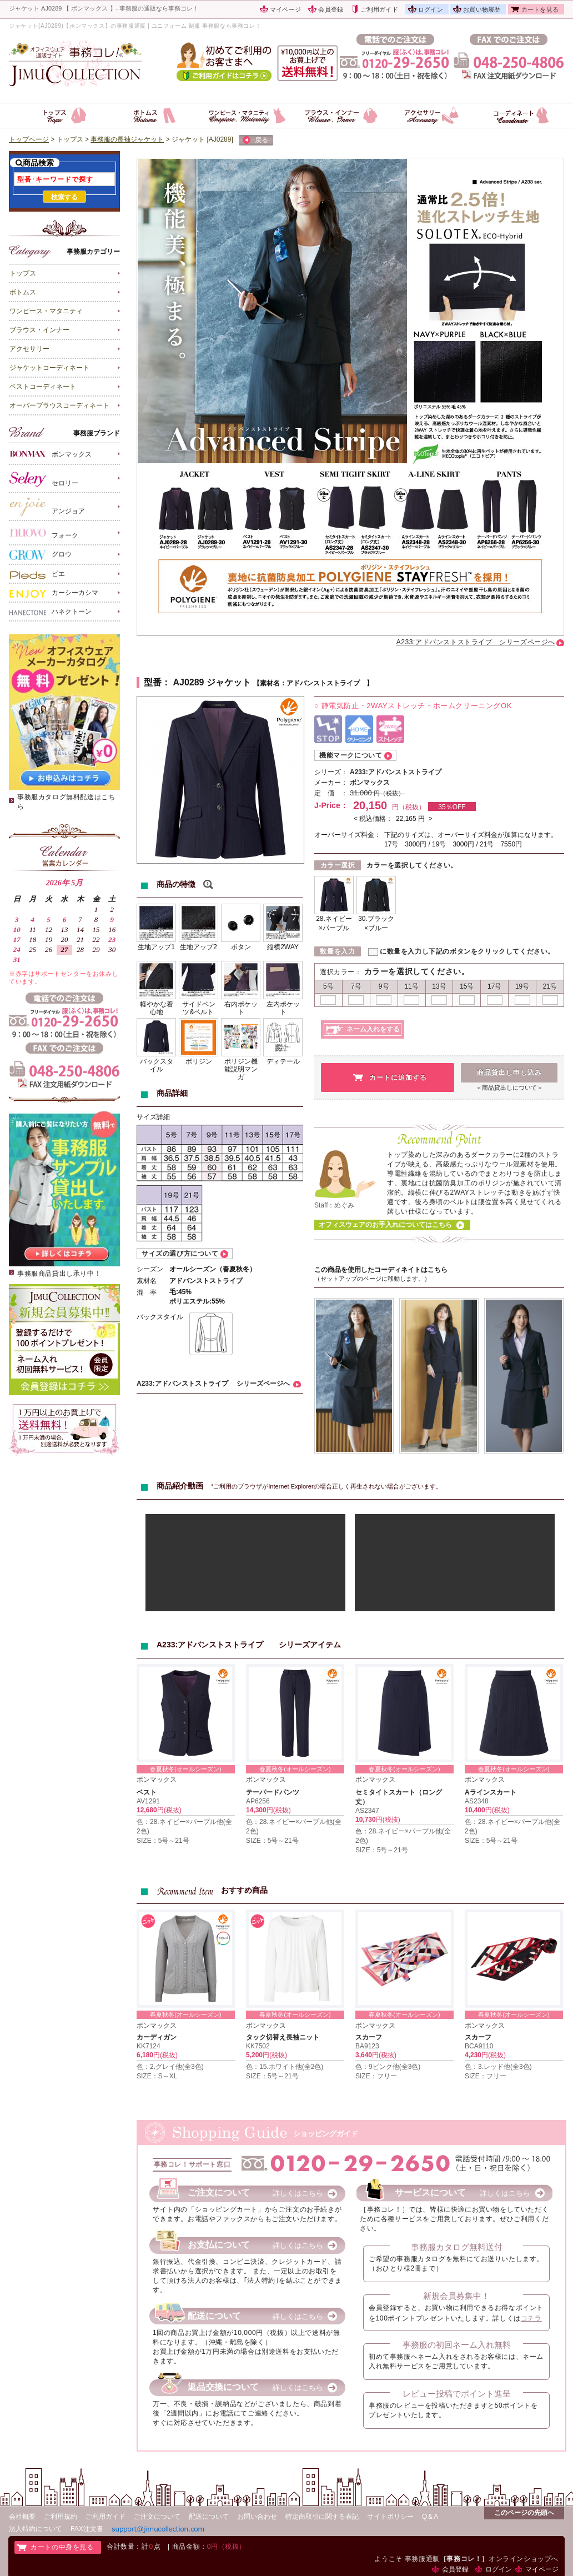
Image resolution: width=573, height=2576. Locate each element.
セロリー (43, 478)
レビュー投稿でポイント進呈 (457, 2393)
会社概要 (22, 2516)
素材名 (147, 1281)
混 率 (147, 1292)
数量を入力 (337, 951)
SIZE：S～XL (157, 2076)
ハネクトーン (50, 612)
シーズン (150, 1269)
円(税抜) (169, 1810)
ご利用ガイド (379, 9)
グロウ (40, 554)
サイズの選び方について (180, 1253)
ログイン (430, 9)
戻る (255, 140)
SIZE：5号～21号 (163, 1841)
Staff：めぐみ (334, 1205)
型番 (153, 682)
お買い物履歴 (481, 9)
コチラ (531, 2318)
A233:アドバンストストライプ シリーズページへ (475, 642)
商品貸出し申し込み (509, 1072)
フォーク (43, 532)
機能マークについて (350, 755)
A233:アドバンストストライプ (399, 772)
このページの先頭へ (524, 2513)
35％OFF (451, 807)
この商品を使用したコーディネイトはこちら (381, 1270)
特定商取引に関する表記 (322, 2516)
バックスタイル (160, 1317)
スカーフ (368, 2037)
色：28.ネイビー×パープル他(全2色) (184, 1826)
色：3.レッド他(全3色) (498, 2067)
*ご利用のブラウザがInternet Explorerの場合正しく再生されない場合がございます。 (326, 1486)
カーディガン (157, 2037)
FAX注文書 (87, 2529)
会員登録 (330, 9)
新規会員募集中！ (456, 2296)
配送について (209, 2516)
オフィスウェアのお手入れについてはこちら (385, 1225)
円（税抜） (389, 793)
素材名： (273, 683)
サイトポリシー (390, 2516)
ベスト (147, 1792)
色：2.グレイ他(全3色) (170, 2067)
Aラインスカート (490, 1792)
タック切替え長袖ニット (282, 2037)
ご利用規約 (60, 2516)
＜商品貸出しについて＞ (509, 1087)
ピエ (37, 574)
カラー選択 (337, 865)
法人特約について (35, 2529)
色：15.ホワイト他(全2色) (284, 2067)
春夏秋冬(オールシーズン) (185, 1769)
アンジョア (47, 507)
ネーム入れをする (373, 1029)
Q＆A (430, 2516)
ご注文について (157, 2516)
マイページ (285, 9)
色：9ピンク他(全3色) (387, 2067)
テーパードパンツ (272, 1792)
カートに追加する (398, 1077)
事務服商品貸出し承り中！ (59, 1273)
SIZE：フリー (376, 2076)
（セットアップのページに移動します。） (372, 1278)
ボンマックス (50, 453)
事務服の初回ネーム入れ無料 (457, 2344)
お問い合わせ (257, 2516)
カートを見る (540, 9)
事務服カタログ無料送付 (456, 2247)
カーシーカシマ (53, 593)
